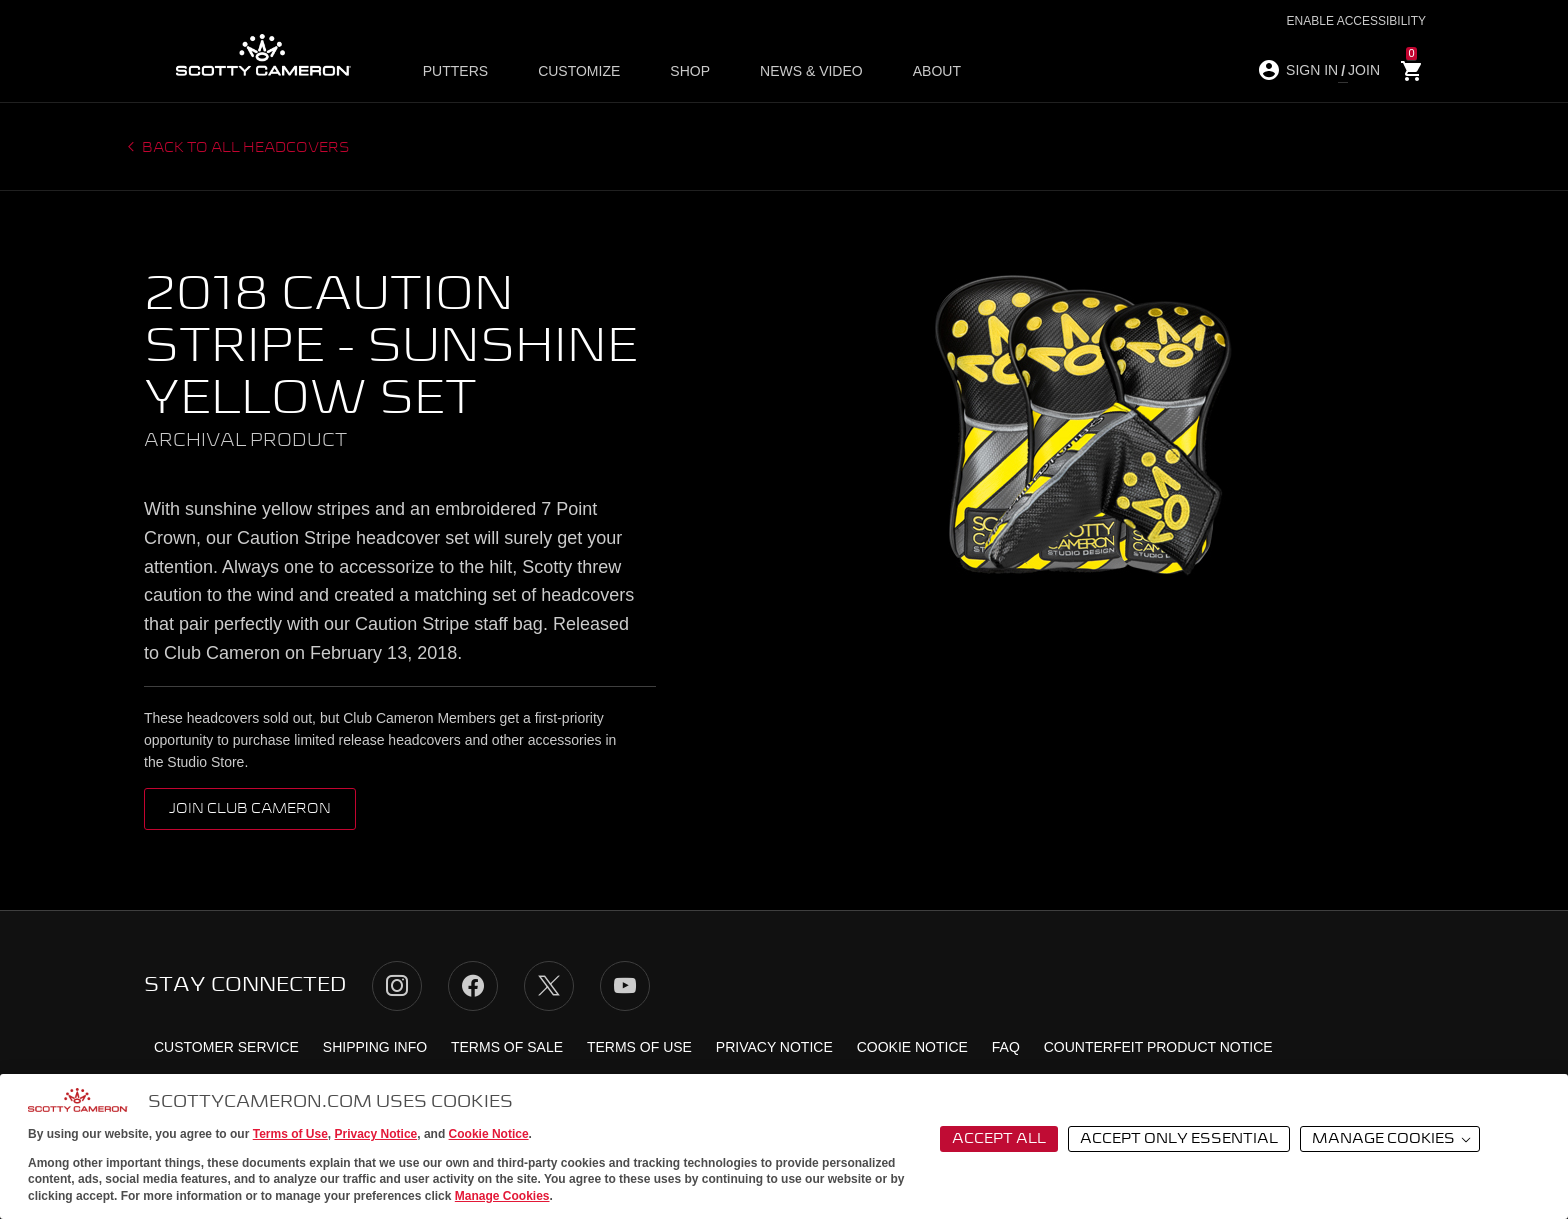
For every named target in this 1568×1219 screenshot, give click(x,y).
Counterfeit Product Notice (1158, 1047)
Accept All (999, 1139)
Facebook (473, 986)
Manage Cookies (502, 1196)
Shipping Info (375, 1047)
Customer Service (226, 1047)
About (905, 71)
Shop (679, 71)
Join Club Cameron (250, 809)
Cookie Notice (489, 1134)
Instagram (397, 986)
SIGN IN (1312, 70)
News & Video (790, 71)
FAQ (1006, 1047)
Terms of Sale (507, 1047)
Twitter (549, 986)
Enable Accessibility (1356, 21)
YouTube (625, 986)
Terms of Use (290, 1134)
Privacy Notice (376, 1134)
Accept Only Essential (1179, 1139)
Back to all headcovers (244, 148)
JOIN (1364, 70)
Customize (578, 71)
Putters (463, 71)
